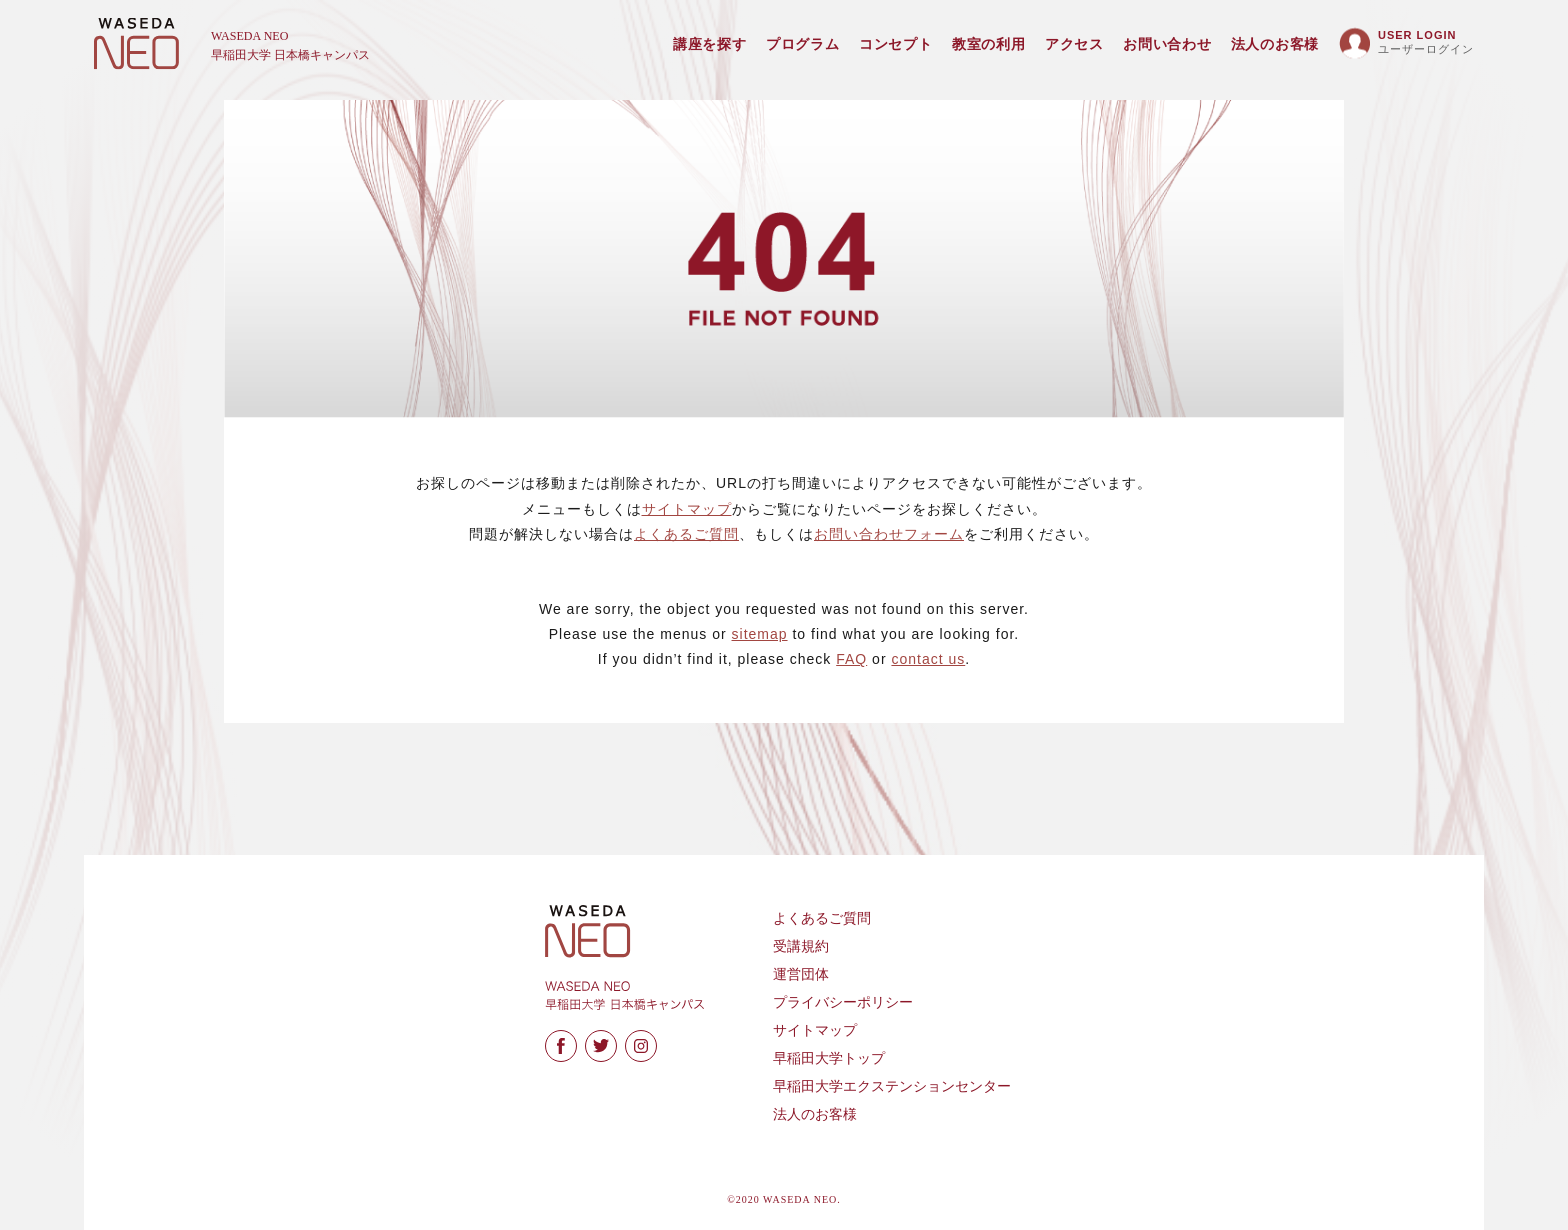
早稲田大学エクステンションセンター (892, 1086)
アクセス (1074, 44)
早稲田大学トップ (829, 1058)
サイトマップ (687, 509)
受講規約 (801, 946)
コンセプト (896, 44)
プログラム (803, 44)
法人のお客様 (1275, 44)
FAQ (851, 659)
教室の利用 (989, 44)
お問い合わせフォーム (889, 534)
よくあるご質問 (686, 534)
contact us (928, 659)
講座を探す (710, 44)
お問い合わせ (1167, 44)
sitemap (760, 634)
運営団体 (801, 974)
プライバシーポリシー (843, 1002)
